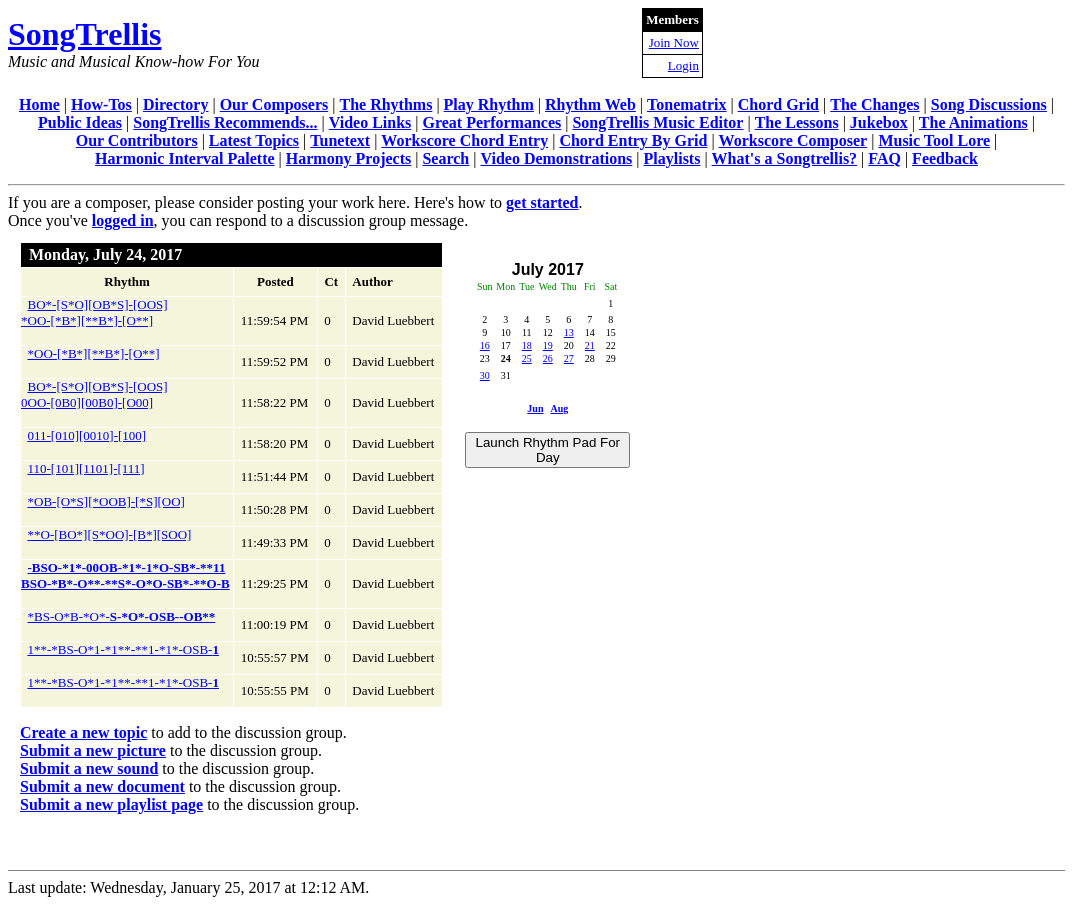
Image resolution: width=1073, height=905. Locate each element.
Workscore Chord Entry (464, 140)
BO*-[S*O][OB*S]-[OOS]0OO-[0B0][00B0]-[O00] (94, 394)
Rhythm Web (590, 104)
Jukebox (879, 122)
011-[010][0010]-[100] (87, 435)
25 (527, 358)
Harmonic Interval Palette (185, 158)
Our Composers (274, 104)
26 (548, 358)
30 (485, 375)
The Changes (874, 104)
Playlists (672, 158)
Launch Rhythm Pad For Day (548, 450)
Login (683, 65)
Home (39, 104)
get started (542, 202)
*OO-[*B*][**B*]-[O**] (94, 353)
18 (527, 345)
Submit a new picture (93, 750)
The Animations (973, 122)
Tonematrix (686, 104)
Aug (559, 408)
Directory (175, 104)
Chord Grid (778, 104)
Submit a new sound (89, 768)
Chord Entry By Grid (633, 140)
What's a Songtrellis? (785, 158)
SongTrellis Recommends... (225, 122)
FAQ (884, 158)
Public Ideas (80, 122)
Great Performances (491, 122)
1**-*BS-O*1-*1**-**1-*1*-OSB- (123, 649)
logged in (123, 220)
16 (485, 345)
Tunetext (340, 140)
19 (548, 345)
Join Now (674, 42)
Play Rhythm (489, 104)
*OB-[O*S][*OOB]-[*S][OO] (106, 501)
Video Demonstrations (556, 158)
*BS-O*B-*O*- (122, 616)
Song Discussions (989, 104)
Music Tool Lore (934, 140)
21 (590, 345)
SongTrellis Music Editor (657, 122)
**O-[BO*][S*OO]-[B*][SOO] (110, 534)
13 (569, 332)
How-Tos (101, 104)
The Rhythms (385, 104)
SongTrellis (85, 34)
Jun (535, 408)
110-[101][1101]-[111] (86, 468)
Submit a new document (102, 786)
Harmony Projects (348, 158)
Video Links (370, 122)
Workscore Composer (793, 140)
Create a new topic (83, 732)
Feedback (945, 158)
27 (569, 358)
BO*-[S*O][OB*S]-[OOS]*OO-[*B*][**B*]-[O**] (94, 312)
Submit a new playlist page (111, 804)
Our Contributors (137, 140)
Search (445, 158)
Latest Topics (254, 140)
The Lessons (797, 122)
